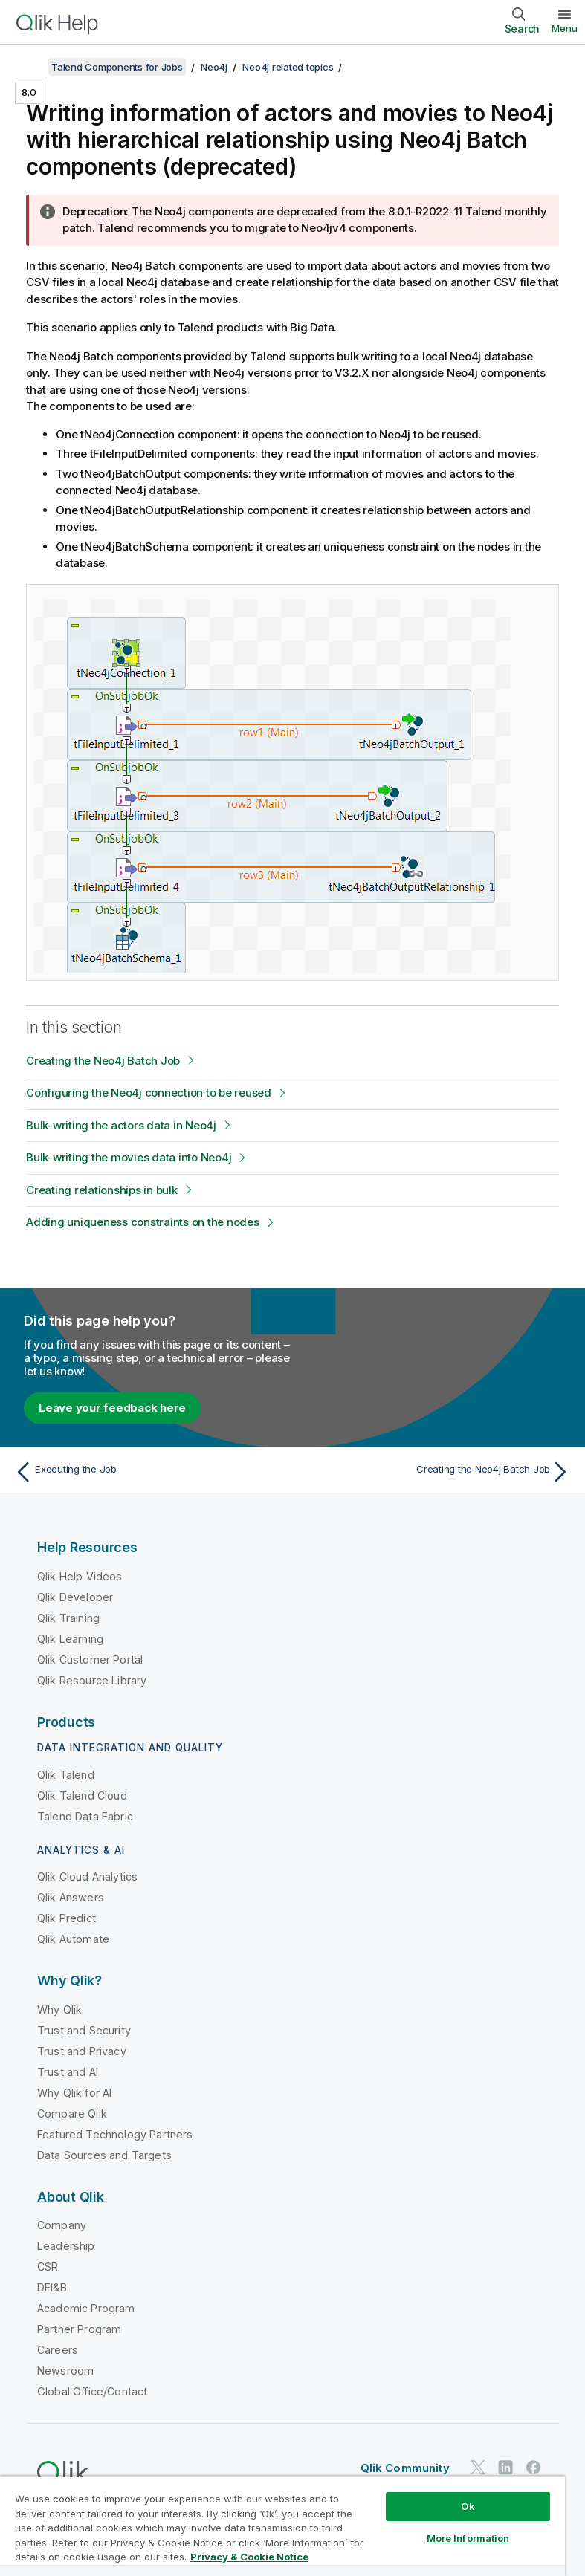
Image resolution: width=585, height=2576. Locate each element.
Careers (57, 2349)
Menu (565, 28)
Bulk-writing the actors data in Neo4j (121, 1125)
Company (61, 2225)
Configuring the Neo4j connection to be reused (148, 1093)
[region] (282, 2526)
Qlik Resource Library (91, 1680)
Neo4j (214, 67)
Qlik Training (68, 1618)
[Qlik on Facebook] (534, 2467)
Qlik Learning (70, 1638)
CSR (47, 2266)
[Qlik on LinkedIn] (505, 2467)
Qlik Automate (73, 1939)
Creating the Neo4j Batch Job (103, 1061)
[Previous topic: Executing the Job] (149, 1472)
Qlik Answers (70, 1897)
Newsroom (65, 2370)
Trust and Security (84, 2030)
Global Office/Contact (92, 2391)
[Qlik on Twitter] (478, 2467)
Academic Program (86, 2308)
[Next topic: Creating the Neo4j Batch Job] (436, 1472)
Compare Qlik (72, 2113)
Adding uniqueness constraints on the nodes (142, 1222)
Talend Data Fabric (85, 1816)
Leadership (66, 2245)
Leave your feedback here (112, 1408)
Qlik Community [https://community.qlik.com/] (405, 2468)
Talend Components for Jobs (117, 67)
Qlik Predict (66, 1918)
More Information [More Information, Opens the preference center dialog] (468, 2538)
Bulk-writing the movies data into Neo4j (128, 1157)
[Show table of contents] (30, 67)
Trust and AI (67, 2072)
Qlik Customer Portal (90, 1659)
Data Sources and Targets (104, 2155)
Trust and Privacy (81, 2051)
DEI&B (52, 2287)
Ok (467, 2506)
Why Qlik (59, 2009)
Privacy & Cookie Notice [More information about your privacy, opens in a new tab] (249, 2557)
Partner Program (79, 2329)
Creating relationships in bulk (102, 1190)
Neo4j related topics (287, 67)
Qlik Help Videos (80, 1576)
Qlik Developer (75, 1597)
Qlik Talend (65, 1774)
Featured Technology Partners (115, 2134)
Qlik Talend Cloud (82, 1795)
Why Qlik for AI (74, 2092)
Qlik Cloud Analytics (87, 1876)
